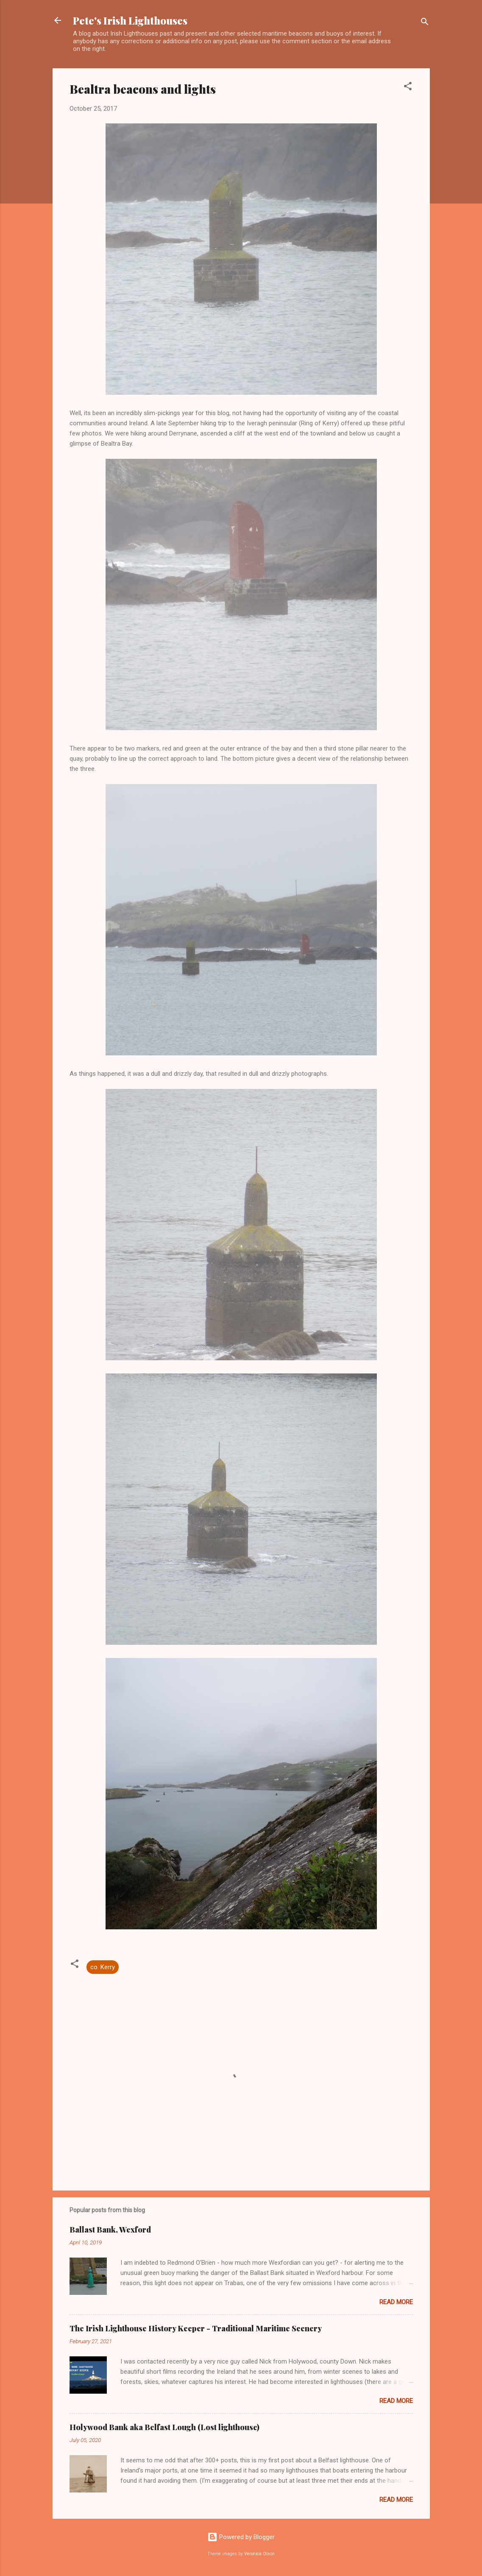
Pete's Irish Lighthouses (130, 20)
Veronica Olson (259, 2553)
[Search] (425, 23)
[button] (408, 87)
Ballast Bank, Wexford (110, 2229)
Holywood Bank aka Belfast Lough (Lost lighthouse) (164, 2427)
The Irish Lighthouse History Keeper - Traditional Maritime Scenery (196, 2328)
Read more (396, 2302)
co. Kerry (102, 1967)
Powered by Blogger (241, 2537)
